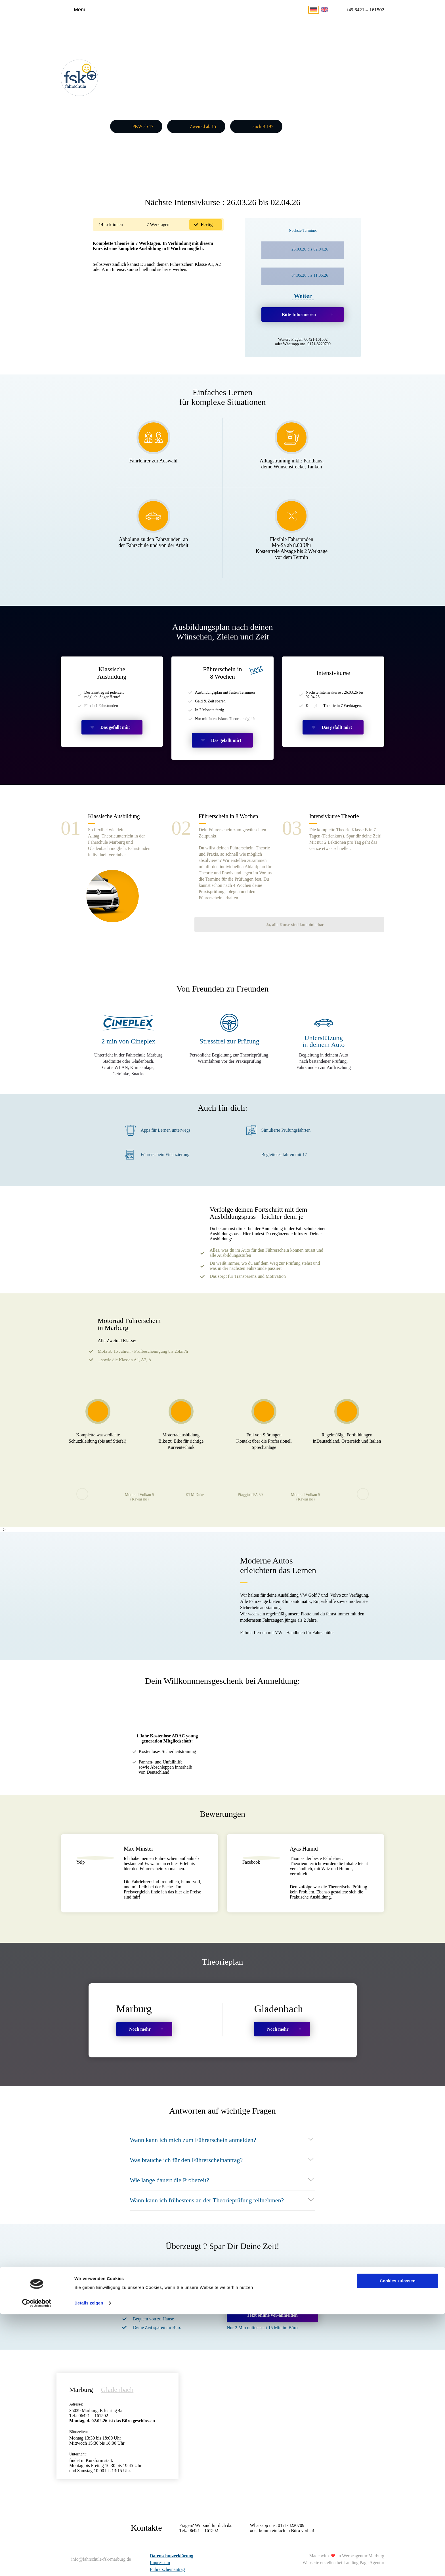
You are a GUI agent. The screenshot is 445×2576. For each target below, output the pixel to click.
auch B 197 (263, 125)
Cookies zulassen (397, 2542)
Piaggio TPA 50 (250, 1482)
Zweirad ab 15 (203, 125)
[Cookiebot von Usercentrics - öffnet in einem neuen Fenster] (37, 2565)
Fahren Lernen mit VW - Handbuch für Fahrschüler (287, 1620)
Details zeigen (88, 2564)
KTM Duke (195, 1482)
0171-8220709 (319, 342)
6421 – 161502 (363, 10)
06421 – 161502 (203, 2518)
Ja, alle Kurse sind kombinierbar (342, 885)
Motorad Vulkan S (139, 1484)
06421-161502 (316, 337)
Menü (80, 9)
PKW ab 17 (142, 125)
